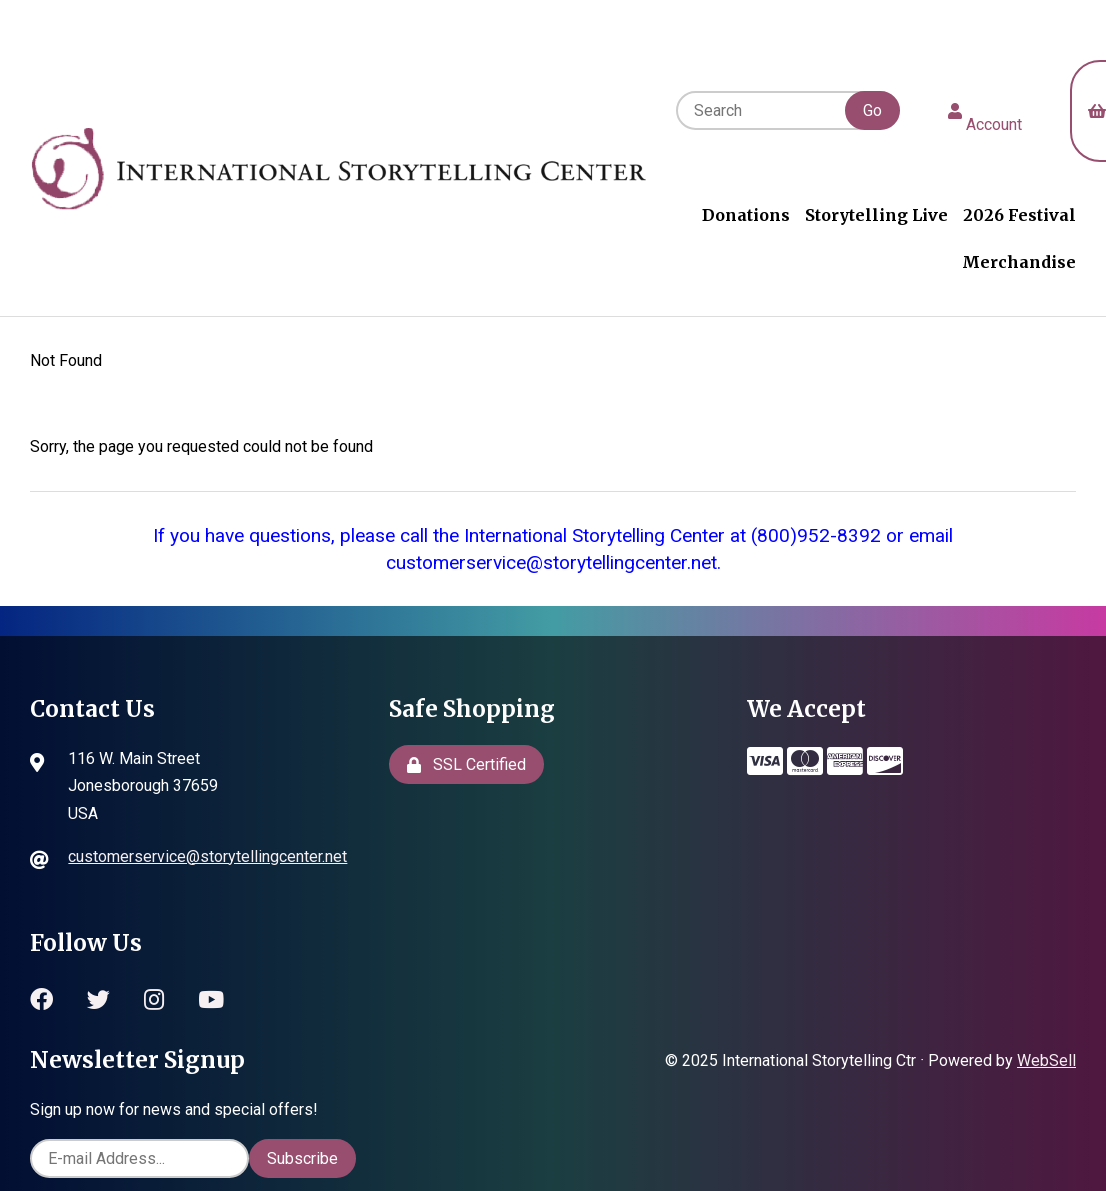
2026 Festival (1019, 215)
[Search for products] (785, 110)
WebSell (1046, 1060)
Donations (746, 215)
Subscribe (302, 1158)
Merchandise (1019, 262)
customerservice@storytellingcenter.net (207, 856)
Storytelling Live (876, 215)
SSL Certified (466, 764)
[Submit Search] (872, 110)
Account (985, 111)
